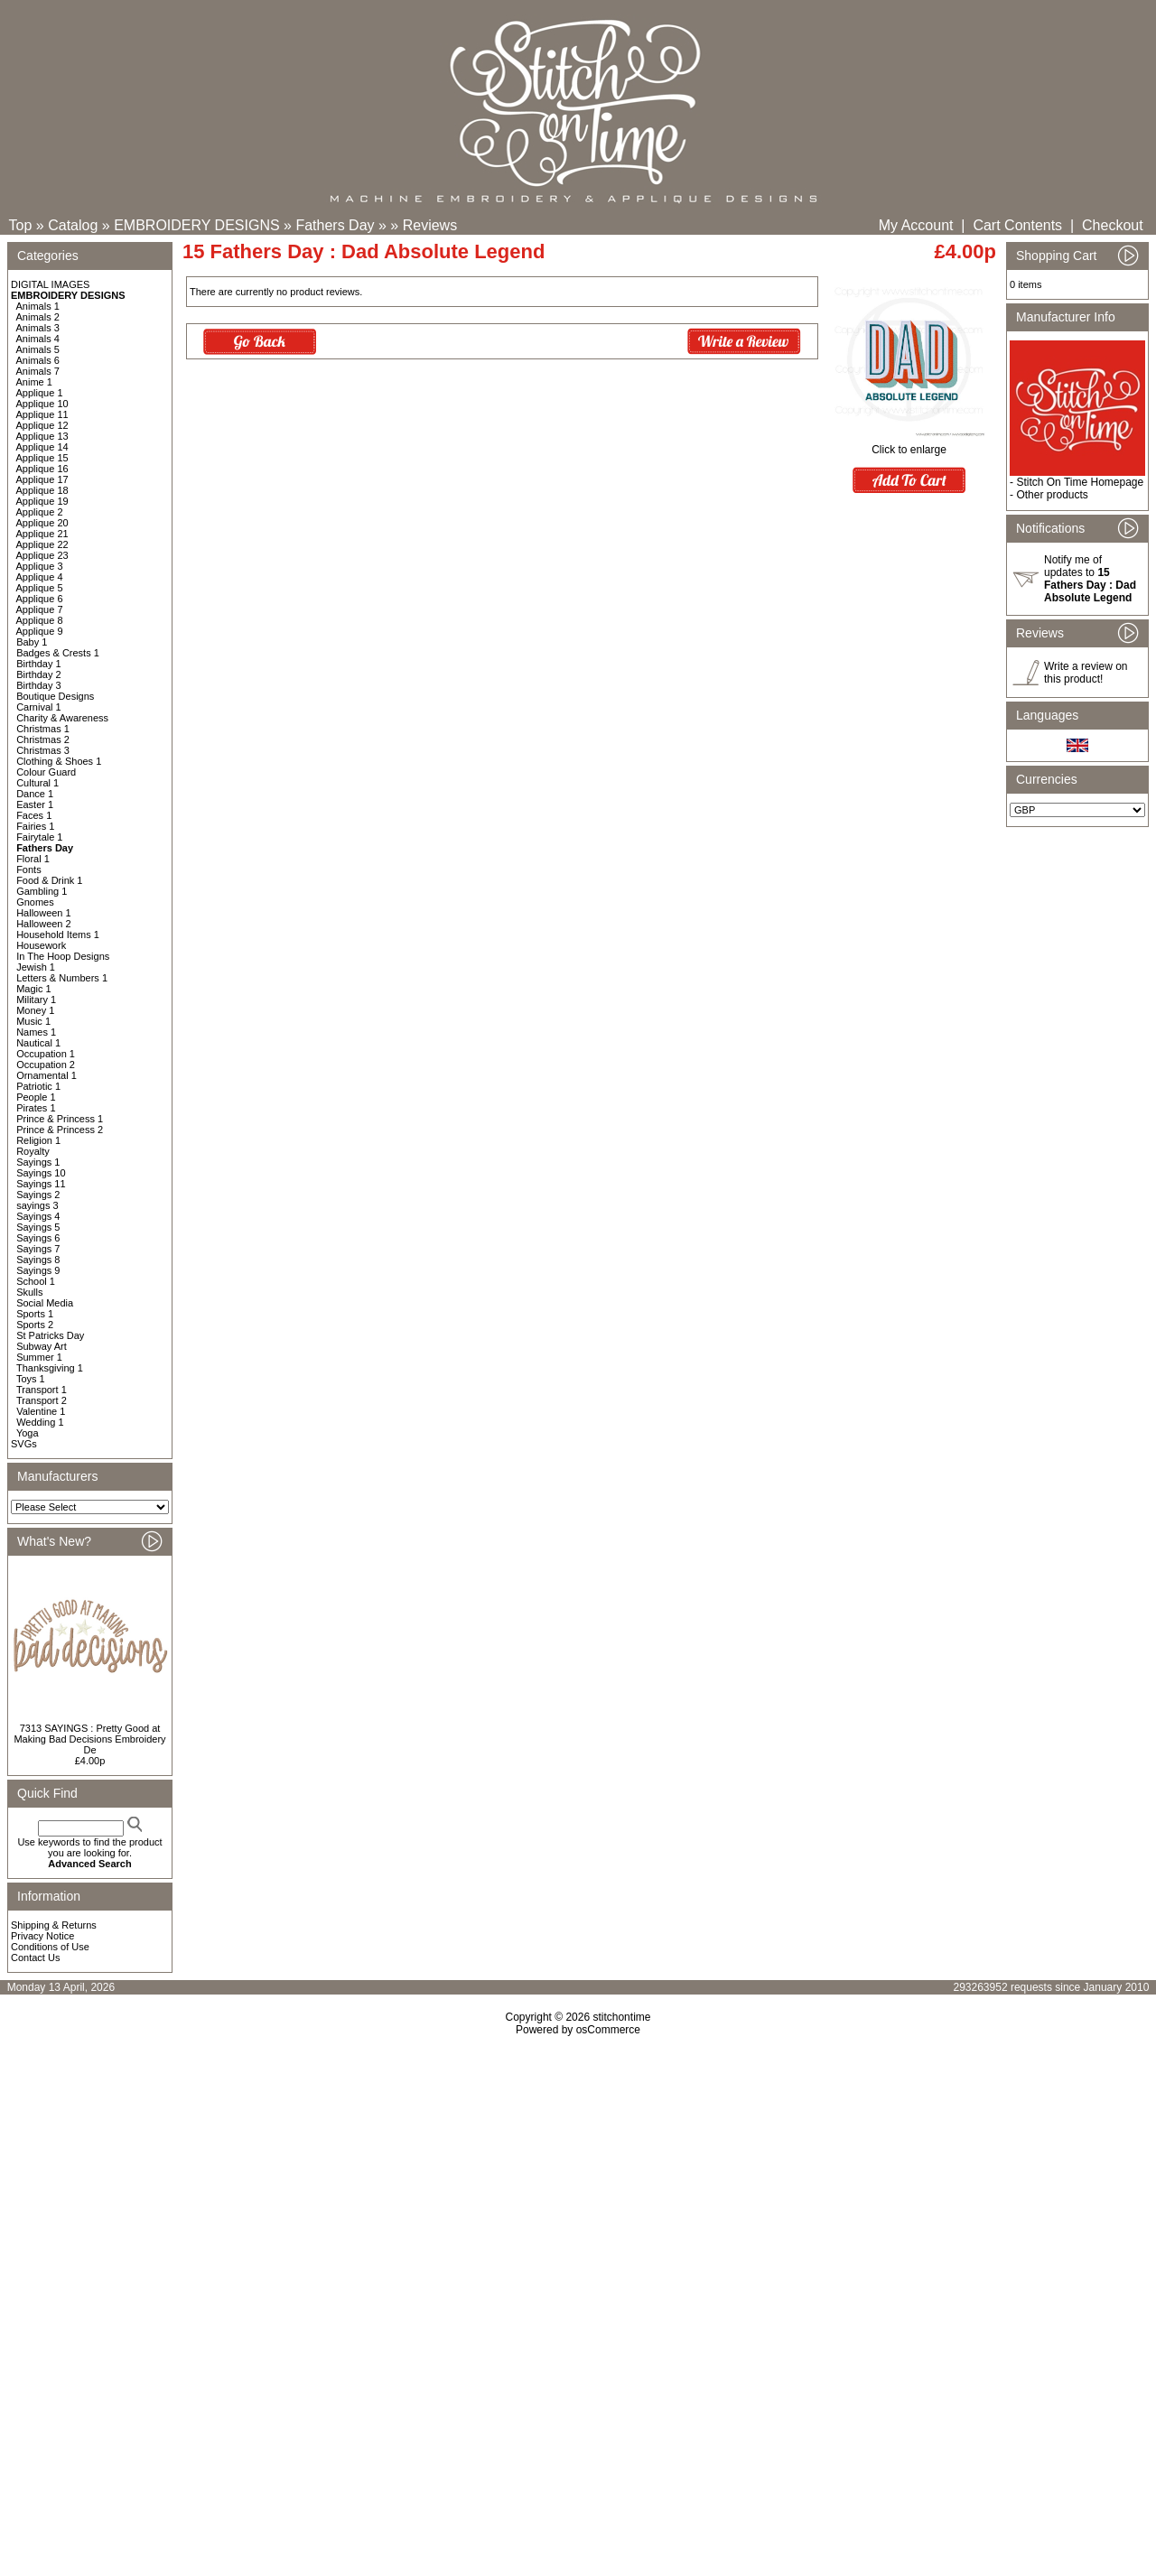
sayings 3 (37, 1205)
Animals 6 (38, 360)
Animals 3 (38, 327)
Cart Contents (1017, 225)
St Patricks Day (50, 1335)
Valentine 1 (40, 1411)
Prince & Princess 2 (59, 1129)
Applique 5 (39, 587)
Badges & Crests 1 (57, 652)
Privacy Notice (42, 1935)
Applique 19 (42, 501)
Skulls (29, 1292)
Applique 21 (42, 533)
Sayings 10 (40, 1172)
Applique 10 (42, 403)
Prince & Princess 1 (59, 1118)
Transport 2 (41, 1400)
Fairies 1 (35, 826)
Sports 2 (34, 1324)
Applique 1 (39, 392)
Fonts (29, 869)
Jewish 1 (35, 967)
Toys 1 (30, 1378)
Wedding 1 (39, 1422)
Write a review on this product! (1085, 672)
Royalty (33, 1151)
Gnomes (35, 902)
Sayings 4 (38, 1216)
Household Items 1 (57, 934)
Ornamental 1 (46, 1075)
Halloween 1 (43, 912)
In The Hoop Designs (62, 956)
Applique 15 (42, 457)
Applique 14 (42, 447)
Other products (1051, 494)
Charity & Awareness (62, 717)
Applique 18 (42, 490)
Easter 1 (34, 804)
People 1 (35, 1097)
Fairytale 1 (39, 837)
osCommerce (608, 2029)
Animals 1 (38, 306)
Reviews (430, 225)
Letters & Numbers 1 (61, 977)
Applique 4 (39, 577)
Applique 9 (39, 631)
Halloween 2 (43, 923)
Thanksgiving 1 (49, 1367)
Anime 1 (34, 382)
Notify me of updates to (1090, 578)
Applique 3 (39, 566)
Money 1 (35, 1010)
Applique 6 (39, 598)
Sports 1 (34, 1313)
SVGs (24, 1443)
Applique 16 (42, 468)
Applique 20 (42, 522)
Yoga (27, 1432)
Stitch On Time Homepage (1079, 482)
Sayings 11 (40, 1183)
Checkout (1112, 225)
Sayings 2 (38, 1194)
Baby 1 (31, 642)
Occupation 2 (45, 1064)
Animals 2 (38, 317)
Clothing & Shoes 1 (58, 761)
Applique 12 (42, 425)
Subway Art (41, 1346)
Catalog (73, 225)
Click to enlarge (909, 444)
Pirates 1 (35, 1107)
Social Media (44, 1302)
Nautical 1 (38, 1042)
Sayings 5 (38, 1227)
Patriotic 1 (38, 1086)
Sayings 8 (38, 1259)
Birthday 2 (38, 674)
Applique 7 (39, 609)
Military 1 (36, 999)
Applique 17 (42, 479)
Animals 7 (38, 371)
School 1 (35, 1281)
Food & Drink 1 (49, 880)
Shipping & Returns (54, 1925)
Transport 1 (41, 1389)
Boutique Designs (55, 696)
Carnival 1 (38, 707)
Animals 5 (38, 349)
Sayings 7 (38, 1248)
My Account (916, 225)
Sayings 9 (38, 1270)
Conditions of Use (50, 1946)
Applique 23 (42, 555)
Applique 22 (42, 544)
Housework (41, 945)
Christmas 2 (43, 739)
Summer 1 (39, 1357)
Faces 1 (33, 815)
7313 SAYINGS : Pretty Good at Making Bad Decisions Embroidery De (89, 1739)
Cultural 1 (37, 782)
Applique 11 (42, 414)
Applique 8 (39, 620)
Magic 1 (33, 988)
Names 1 (36, 1032)
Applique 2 (39, 512)
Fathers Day (334, 225)
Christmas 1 (43, 728)
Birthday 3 (38, 685)
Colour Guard (46, 772)
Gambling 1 (41, 891)
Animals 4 (38, 338)
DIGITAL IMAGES (50, 284)
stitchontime (621, 2017)
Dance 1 (34, 793)
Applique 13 (42, 436)
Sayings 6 (38, 1237)
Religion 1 (38, 1140)
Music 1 (33, 1021)
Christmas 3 (43, 750)
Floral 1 (33, 858)
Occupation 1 (45, 1053)
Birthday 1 (38, 663)
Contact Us (35, 1957)
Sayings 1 (38, 1162)
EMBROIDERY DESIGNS (196, 225)
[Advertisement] (578, 2191)
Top (21, 225)
